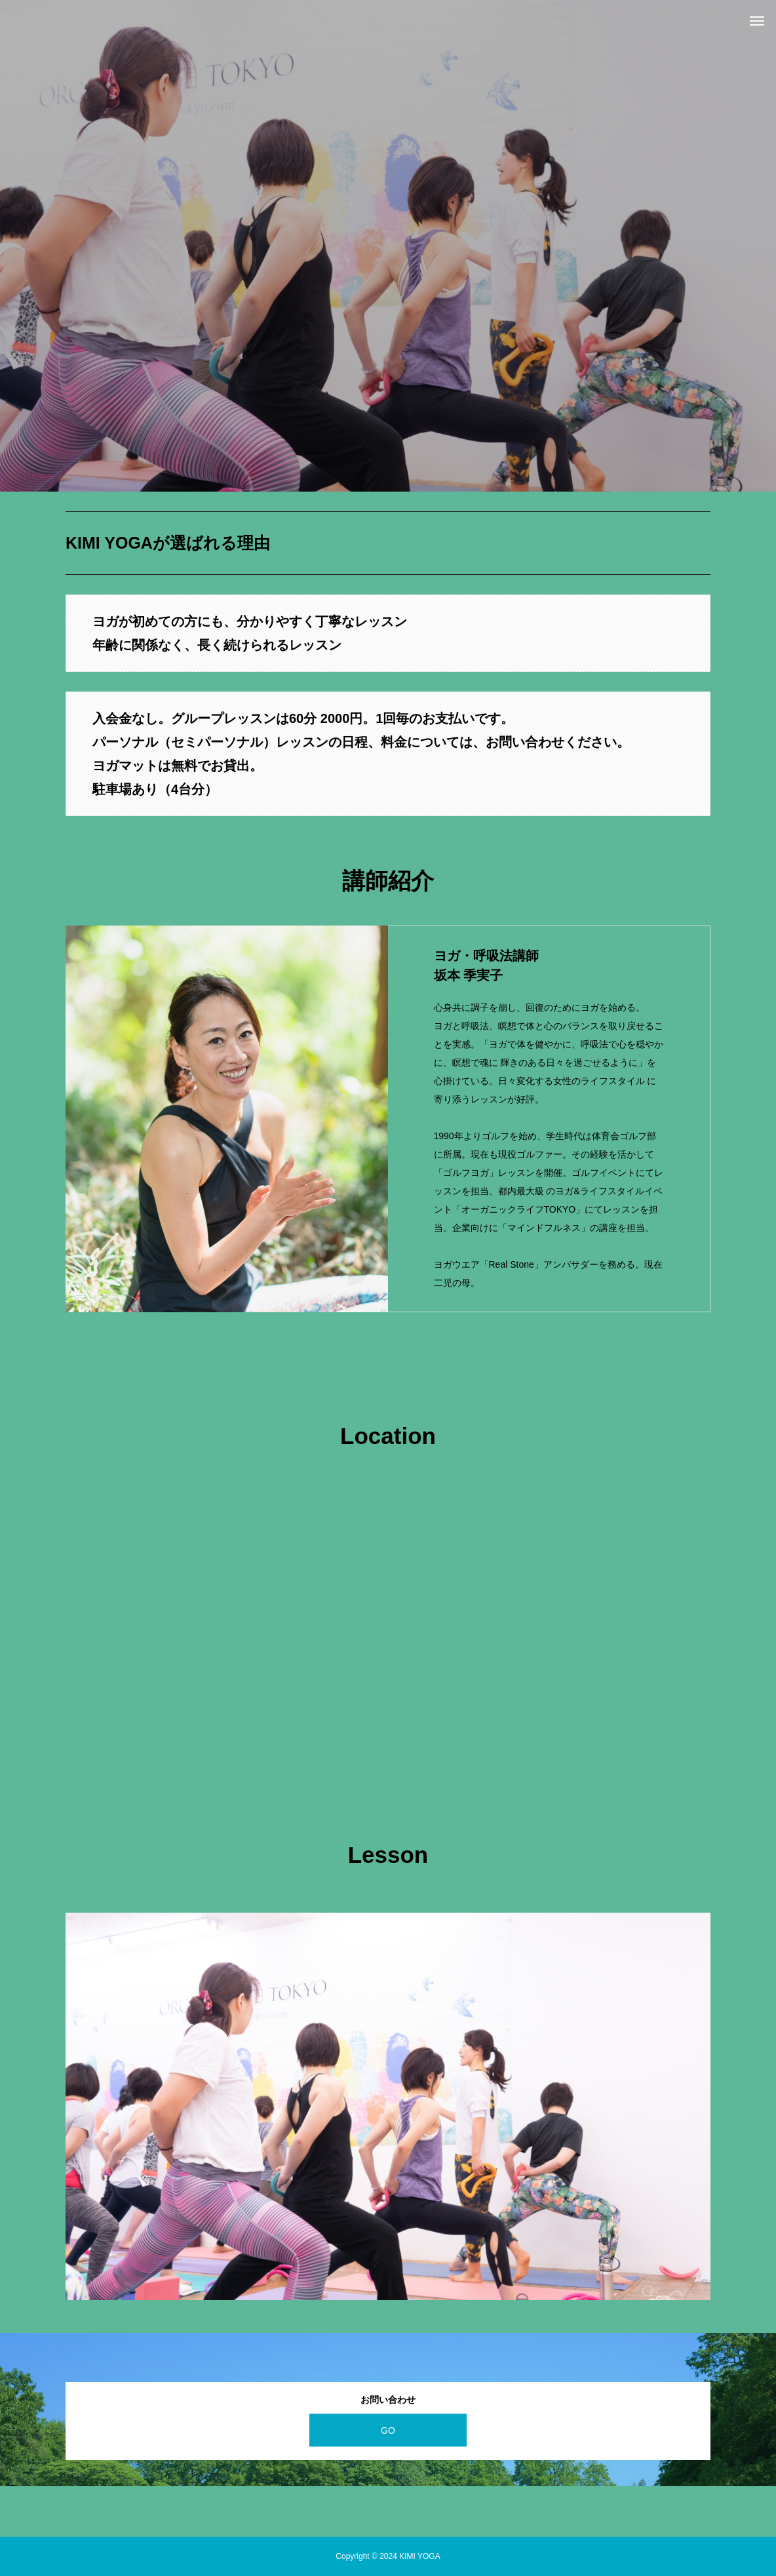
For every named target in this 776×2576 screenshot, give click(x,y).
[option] (388, 246)
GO (388, 2430)
